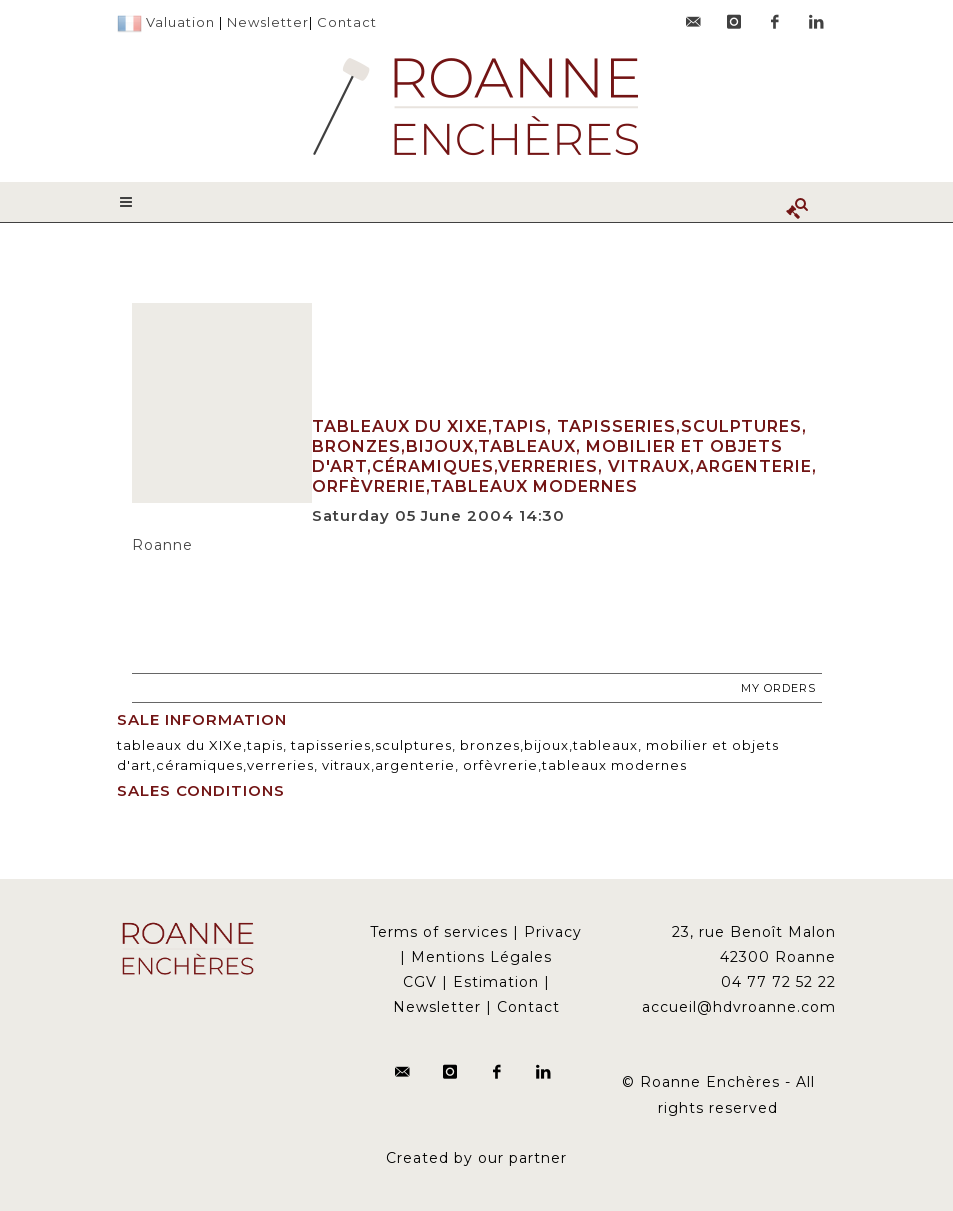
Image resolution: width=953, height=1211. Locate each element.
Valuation (180, 22)
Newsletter (268, 22)
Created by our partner (476, 1158)
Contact (347, 22)
